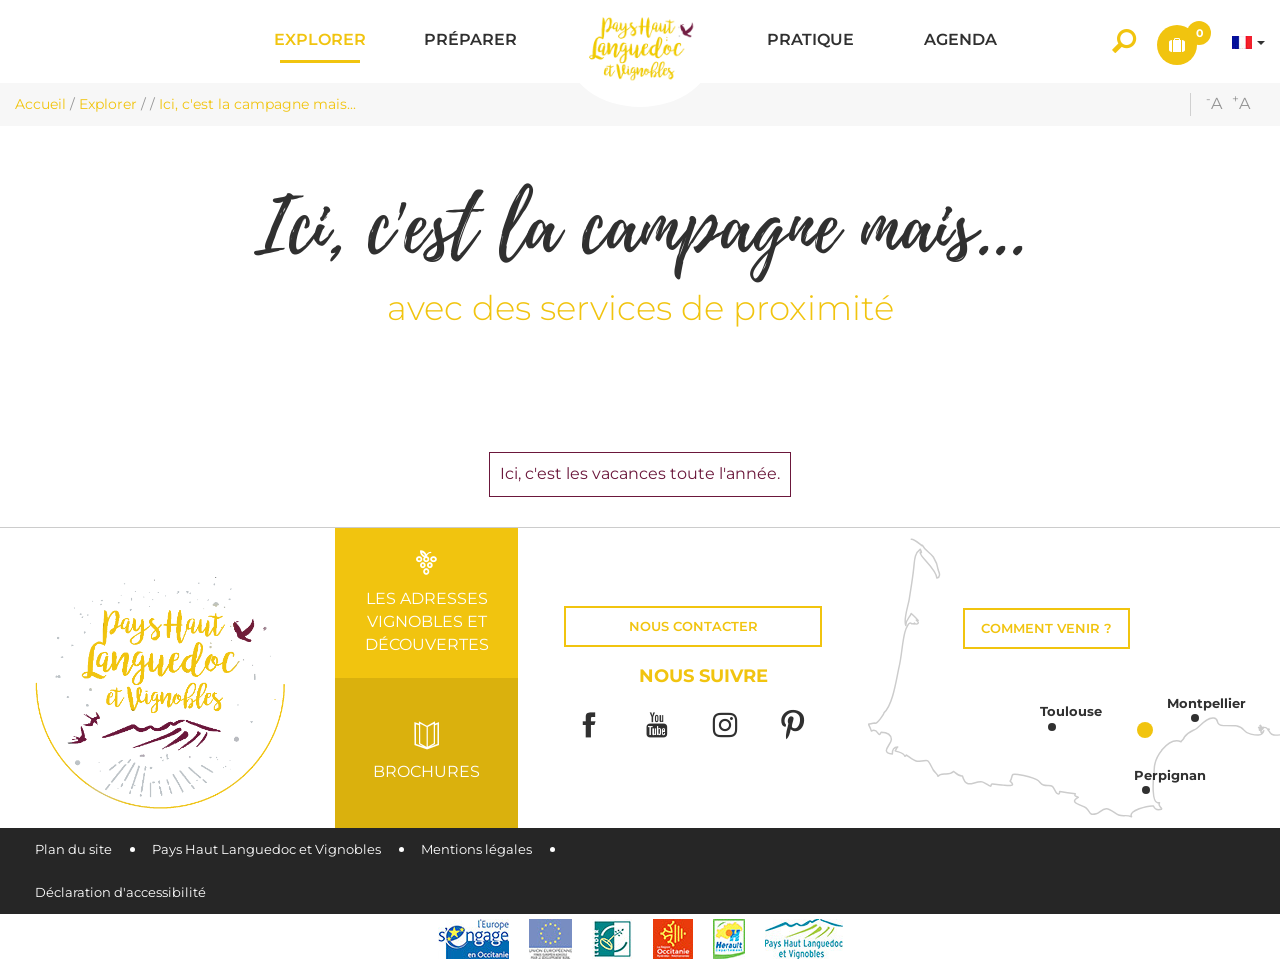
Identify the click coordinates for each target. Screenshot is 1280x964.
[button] (320, 41)
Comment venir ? (1046, 628)
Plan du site (73, 849)
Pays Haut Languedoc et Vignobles (266, 849)
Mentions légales (476, 849)
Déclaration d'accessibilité (120, 892)
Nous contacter (693, 626)
